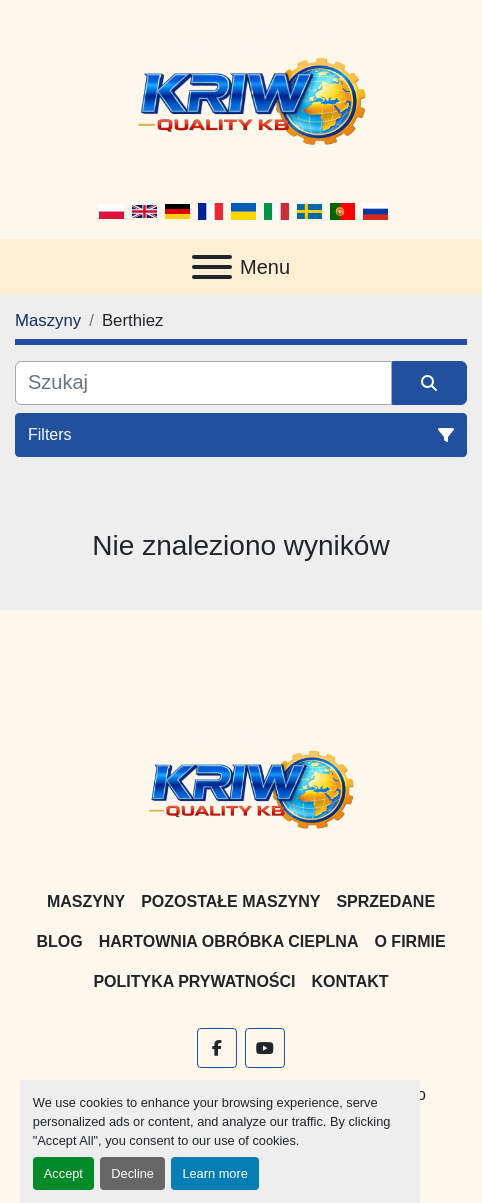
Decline (132, 1173)
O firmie (409, 941)
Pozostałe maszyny (230, 901)
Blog (59, 941)
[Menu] (212, 267)
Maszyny (86, 901)
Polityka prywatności (194, 981)
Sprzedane (385, 901)
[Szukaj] (203, 383)
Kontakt (350, 981)
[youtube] (265, 1048)
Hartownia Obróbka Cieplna (229, 941)
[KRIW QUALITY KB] (241, 787)
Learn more (214, 1173)
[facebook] (217, 1048)
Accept (63, 1173)
